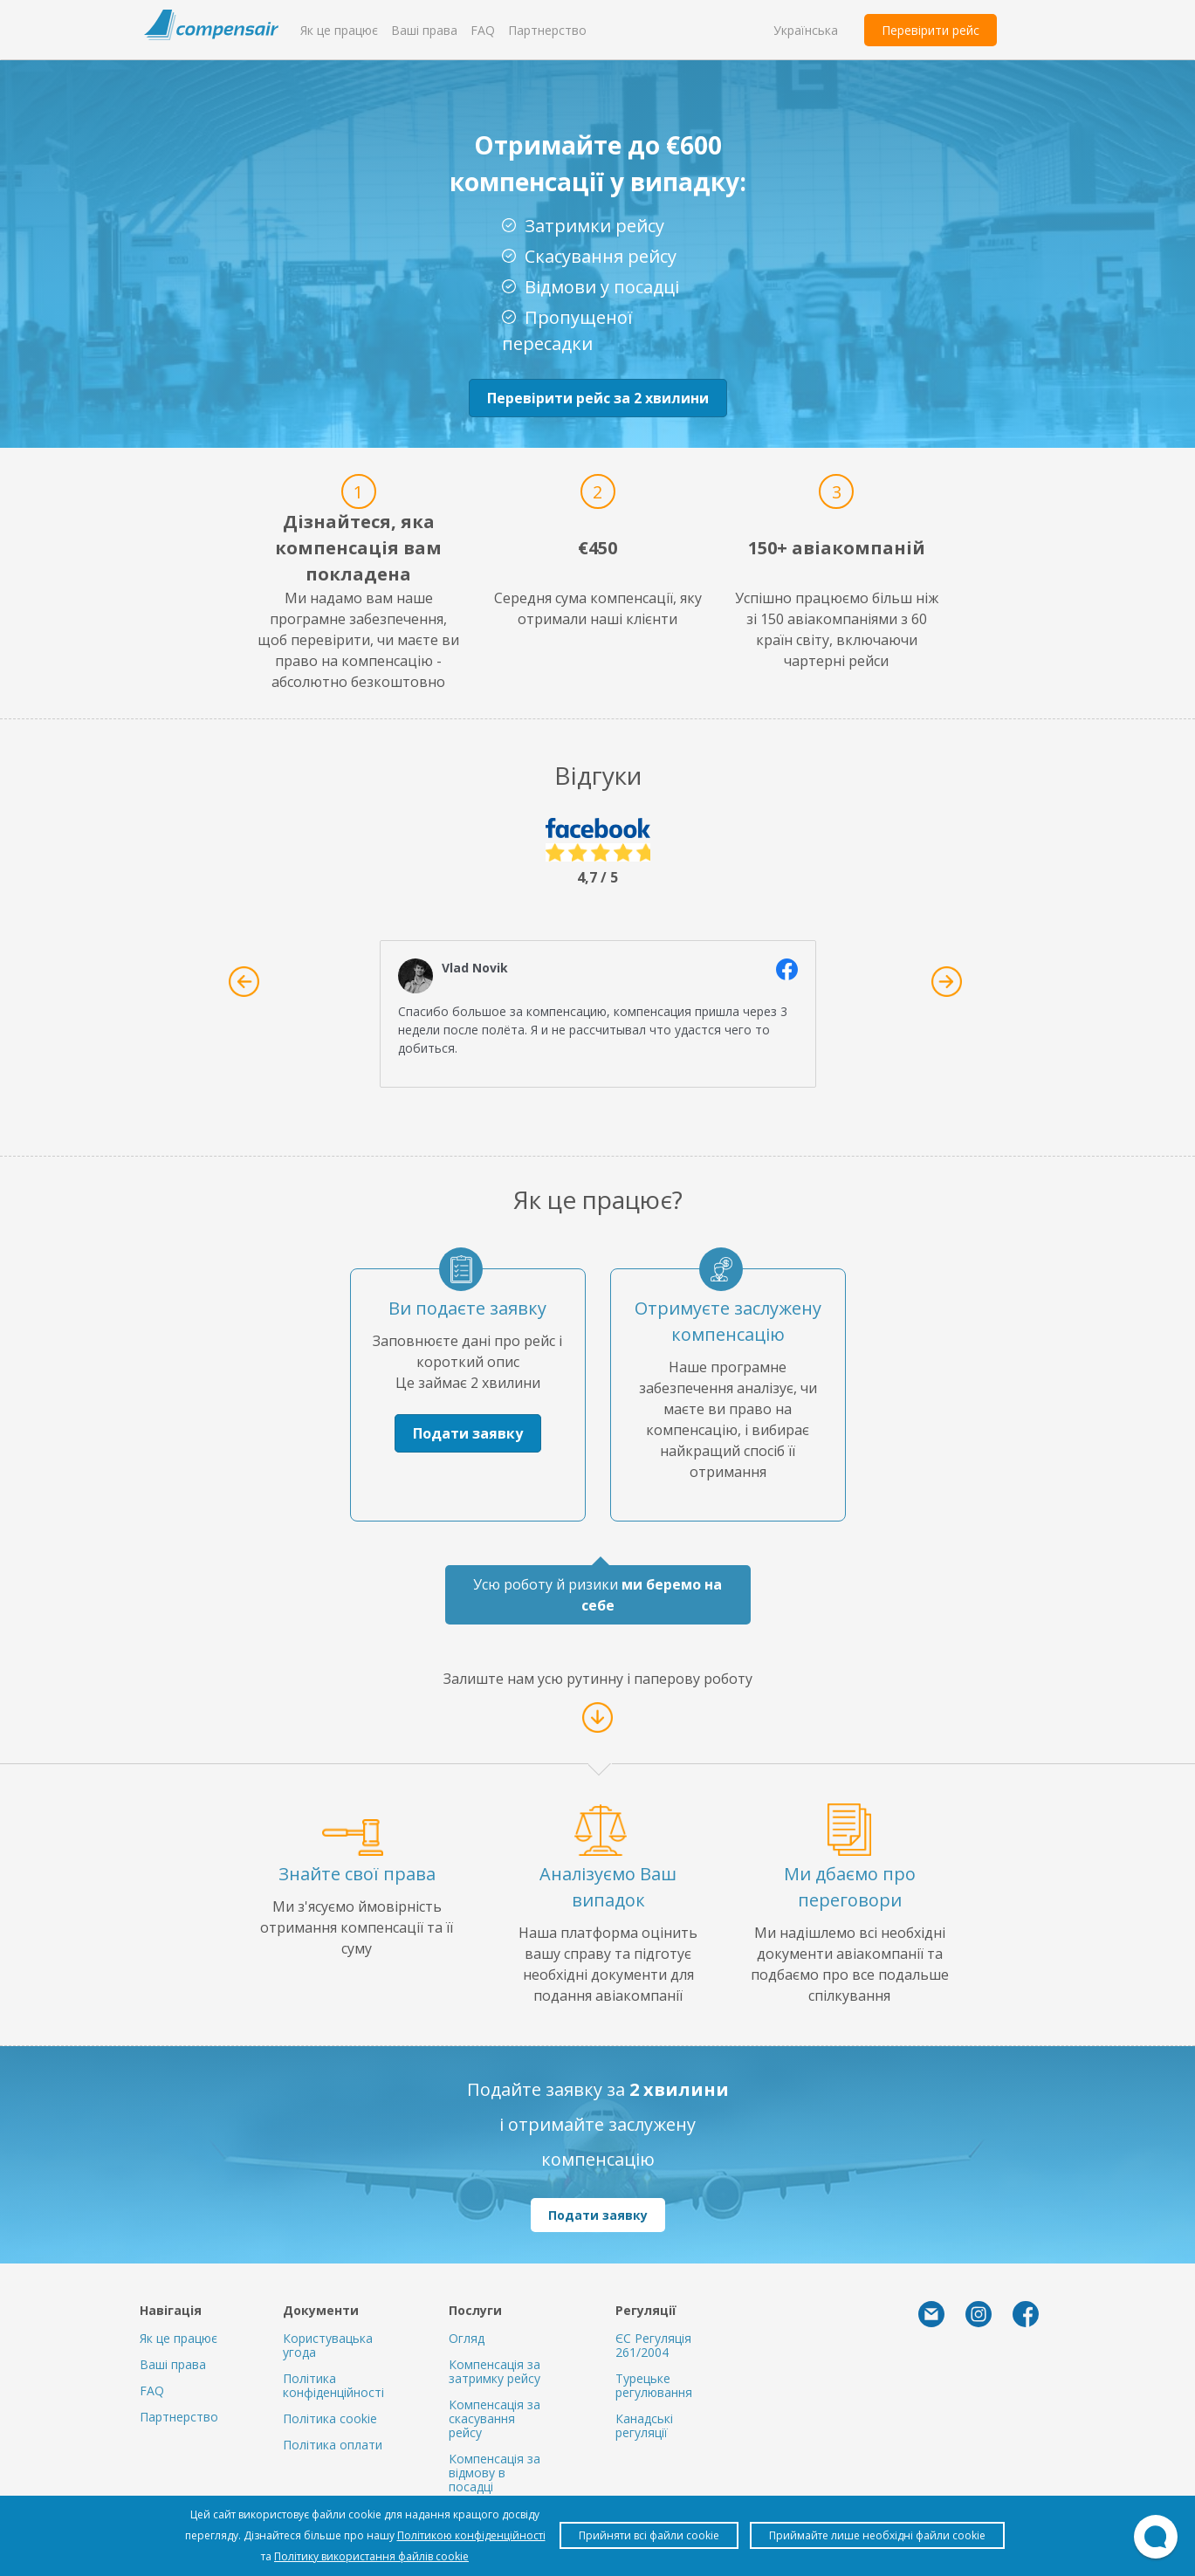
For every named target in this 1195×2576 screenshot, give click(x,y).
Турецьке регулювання (653, 2385)
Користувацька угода (328, 2345)
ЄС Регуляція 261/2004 (653, 2345)
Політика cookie (330, 2418)
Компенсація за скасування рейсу (494, 2418)
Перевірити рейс (930, 30)
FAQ (482, 30)
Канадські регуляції (644, 2425)
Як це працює (339, 30)
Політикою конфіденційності (471, 2535)
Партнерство (547, 30)
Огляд (466, 2338)
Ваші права (424, 30)
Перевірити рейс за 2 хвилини (598, 398)
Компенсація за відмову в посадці (494, 2472)
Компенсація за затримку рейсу (494, 2371)
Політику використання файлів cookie (371, 2556)
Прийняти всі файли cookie (649, 2535)
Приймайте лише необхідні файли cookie (877, 2535)
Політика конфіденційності (333, 2385)
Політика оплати (332, 2444)
